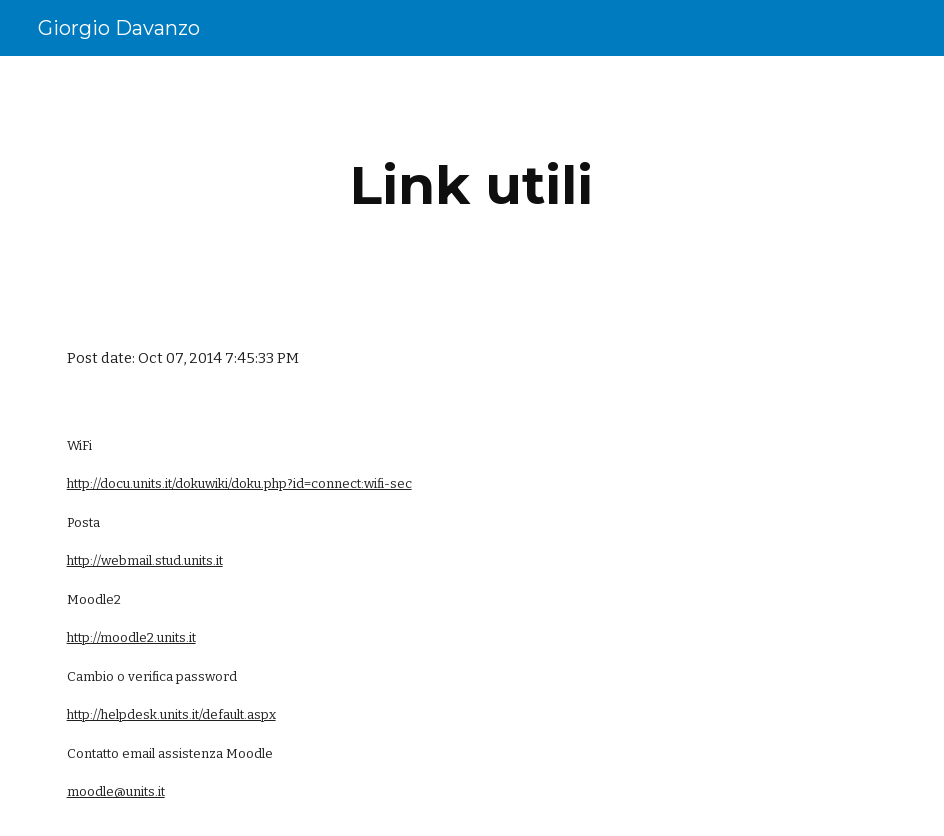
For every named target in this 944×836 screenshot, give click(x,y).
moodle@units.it (116, 791)
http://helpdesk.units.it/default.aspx (171, 714)
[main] (472, 185)
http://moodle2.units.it (131, 637)
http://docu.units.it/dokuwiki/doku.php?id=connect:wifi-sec (239, 483)
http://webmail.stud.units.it (145, 560)
